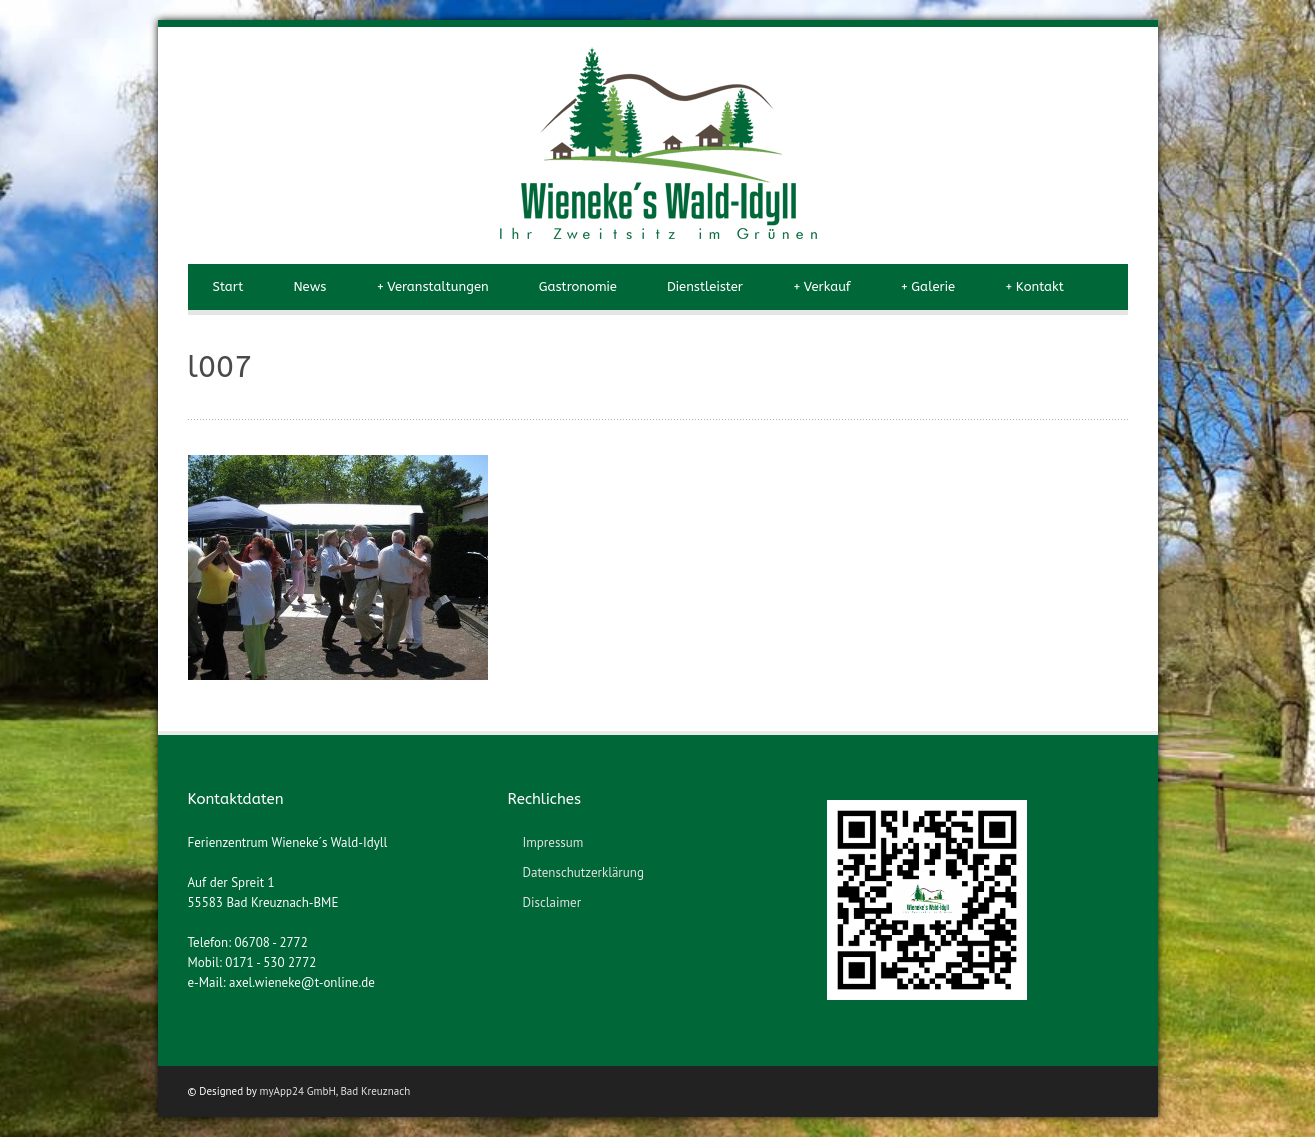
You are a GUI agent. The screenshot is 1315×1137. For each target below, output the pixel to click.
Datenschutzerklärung (582, 872)
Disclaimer (551, 902)
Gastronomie (578, 286)
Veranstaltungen (432, 287)
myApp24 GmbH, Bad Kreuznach (335, 1091)
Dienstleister (705, 286)
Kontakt (1034, 287)
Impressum (552, 842)
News (309, 286)
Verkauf (822, 287)
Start (228, 286)
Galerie (928, 287)
